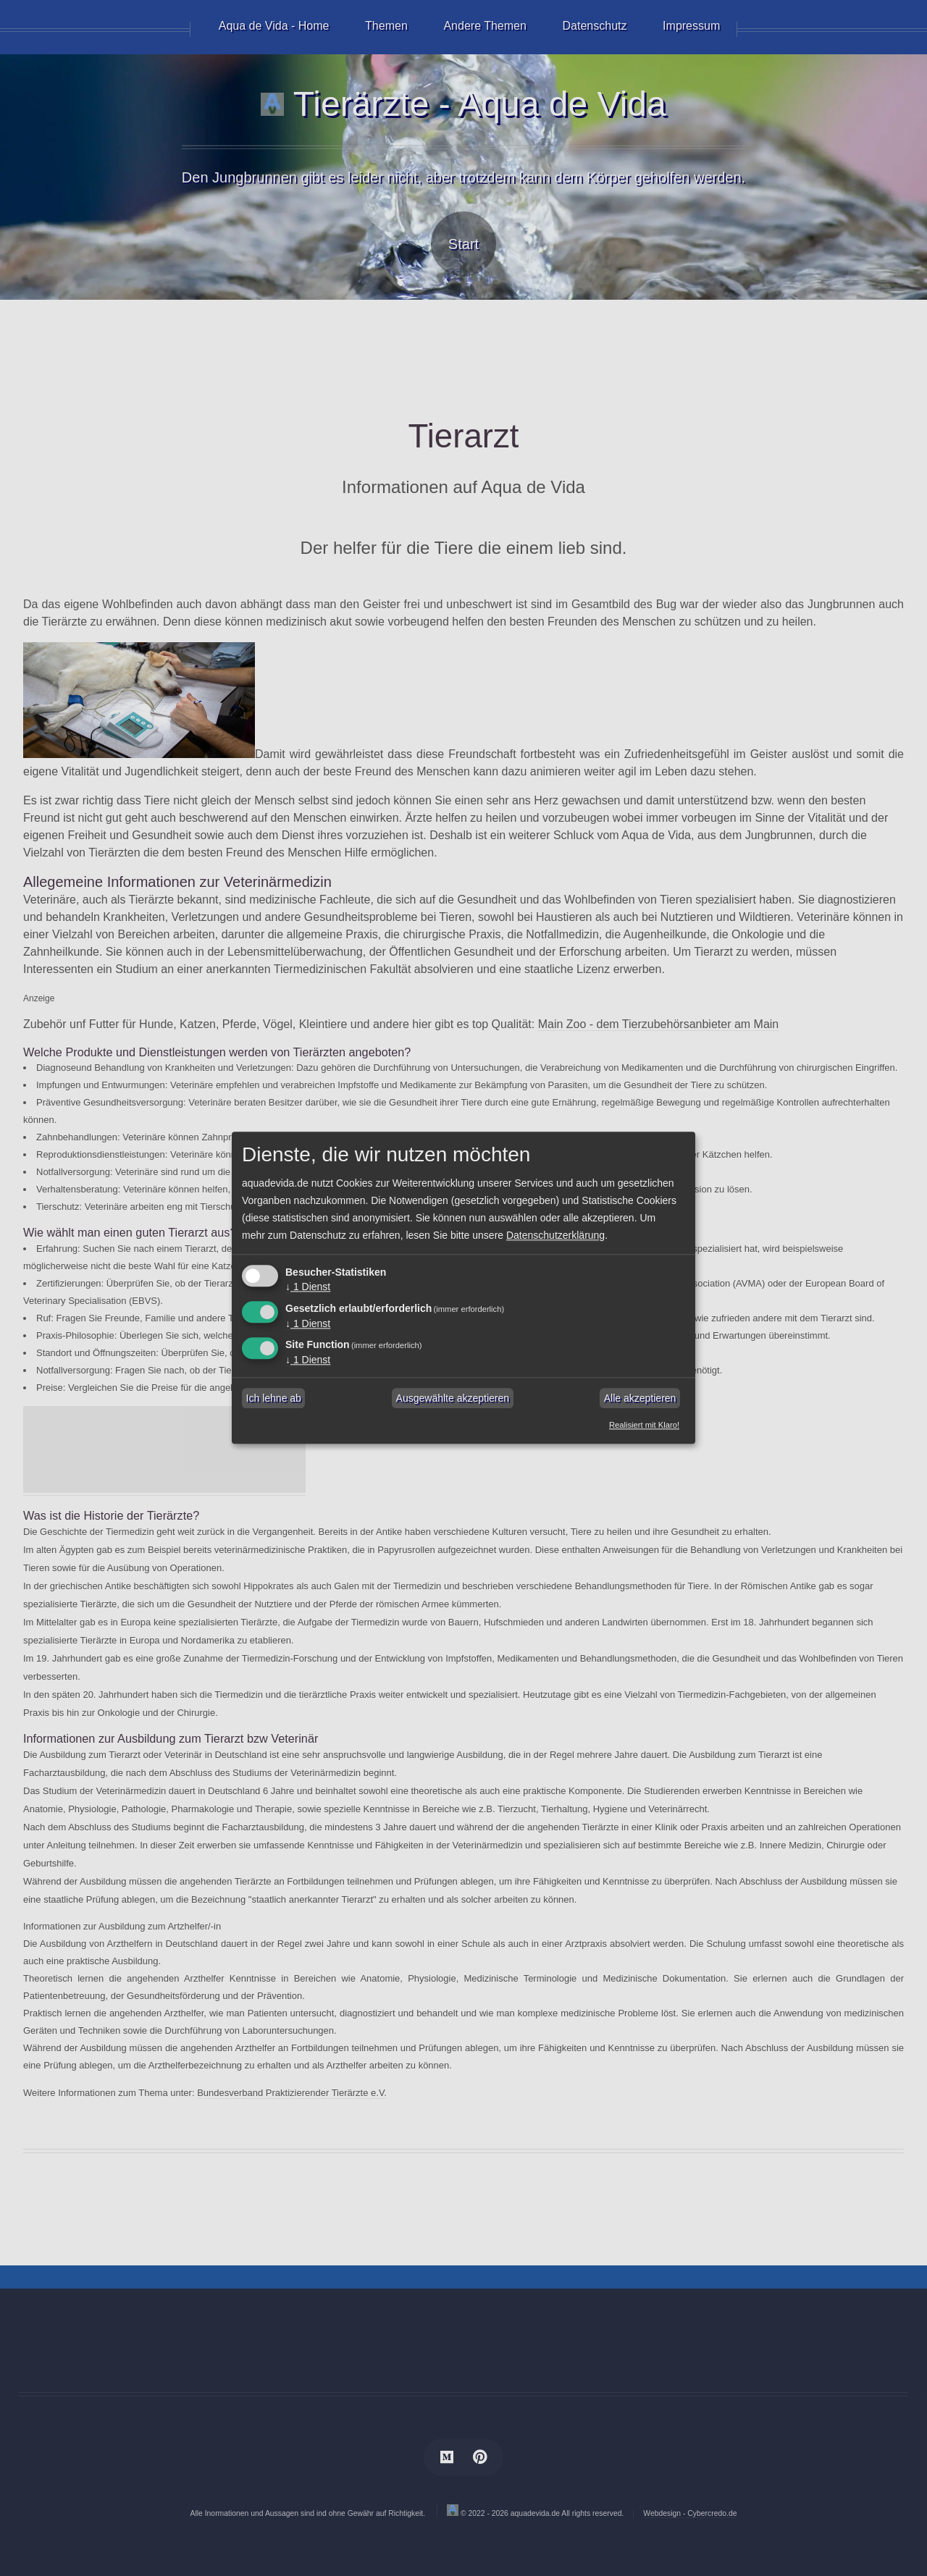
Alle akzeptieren (640, 1398)
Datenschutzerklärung (555, 1235)
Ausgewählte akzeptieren (452, 1398)
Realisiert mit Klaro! (644, 1425)
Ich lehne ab (273, 1398)
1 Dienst (307, 1287)
